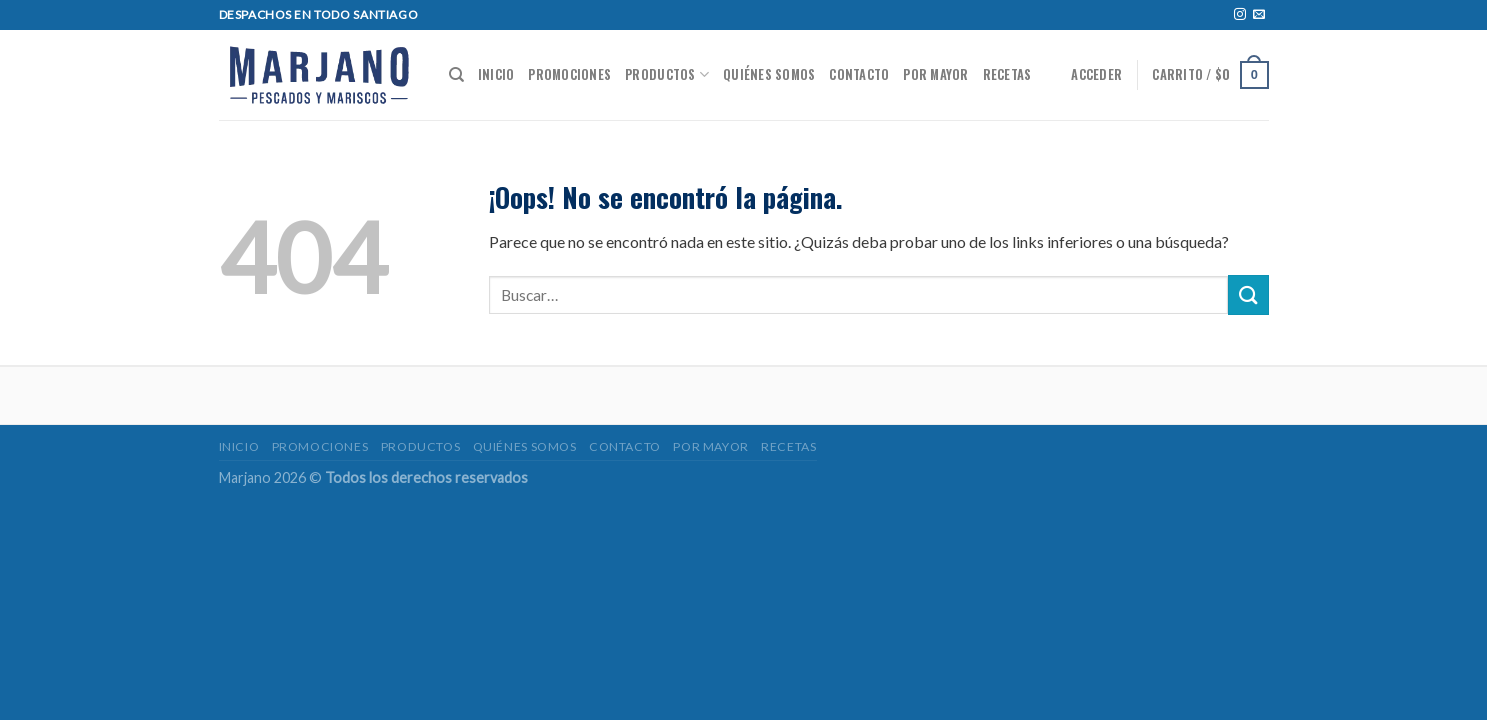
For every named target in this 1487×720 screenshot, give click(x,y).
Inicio (496, 74)
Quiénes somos (769, 74)
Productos (667, 75)
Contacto (859, 74)
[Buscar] (456, 75)
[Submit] (1248, 294)
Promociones (569, 74)
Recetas (1007, 74)
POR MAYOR (935, 74)
